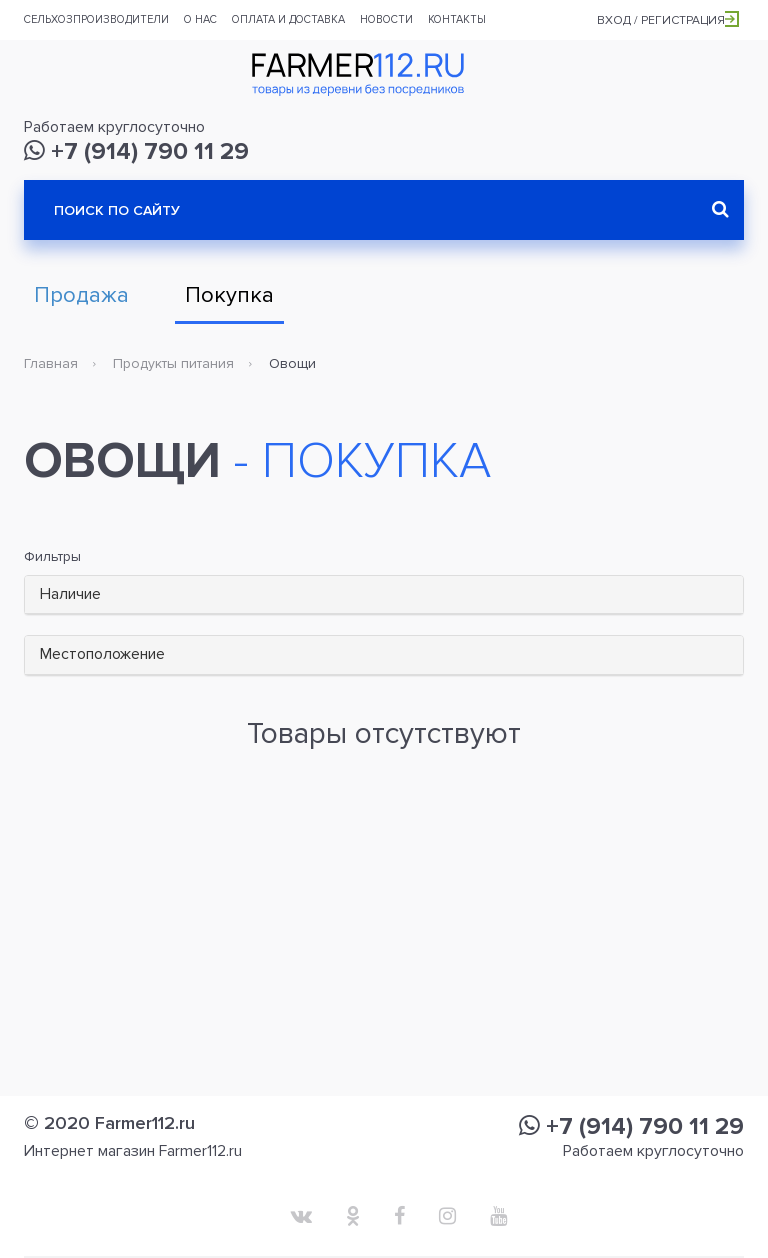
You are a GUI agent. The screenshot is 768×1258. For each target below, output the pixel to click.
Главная (51, 363)
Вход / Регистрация (668, 20)
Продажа (81, 295)
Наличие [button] (70, 594)
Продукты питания (173, 363)
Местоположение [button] (102, 654)
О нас (200, 19)
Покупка (229, 295)
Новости (386, 19)
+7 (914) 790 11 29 (136, 151)
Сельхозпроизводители (96, 19)
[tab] (384, 595)
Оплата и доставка (288, 19)
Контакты (457, 19)
